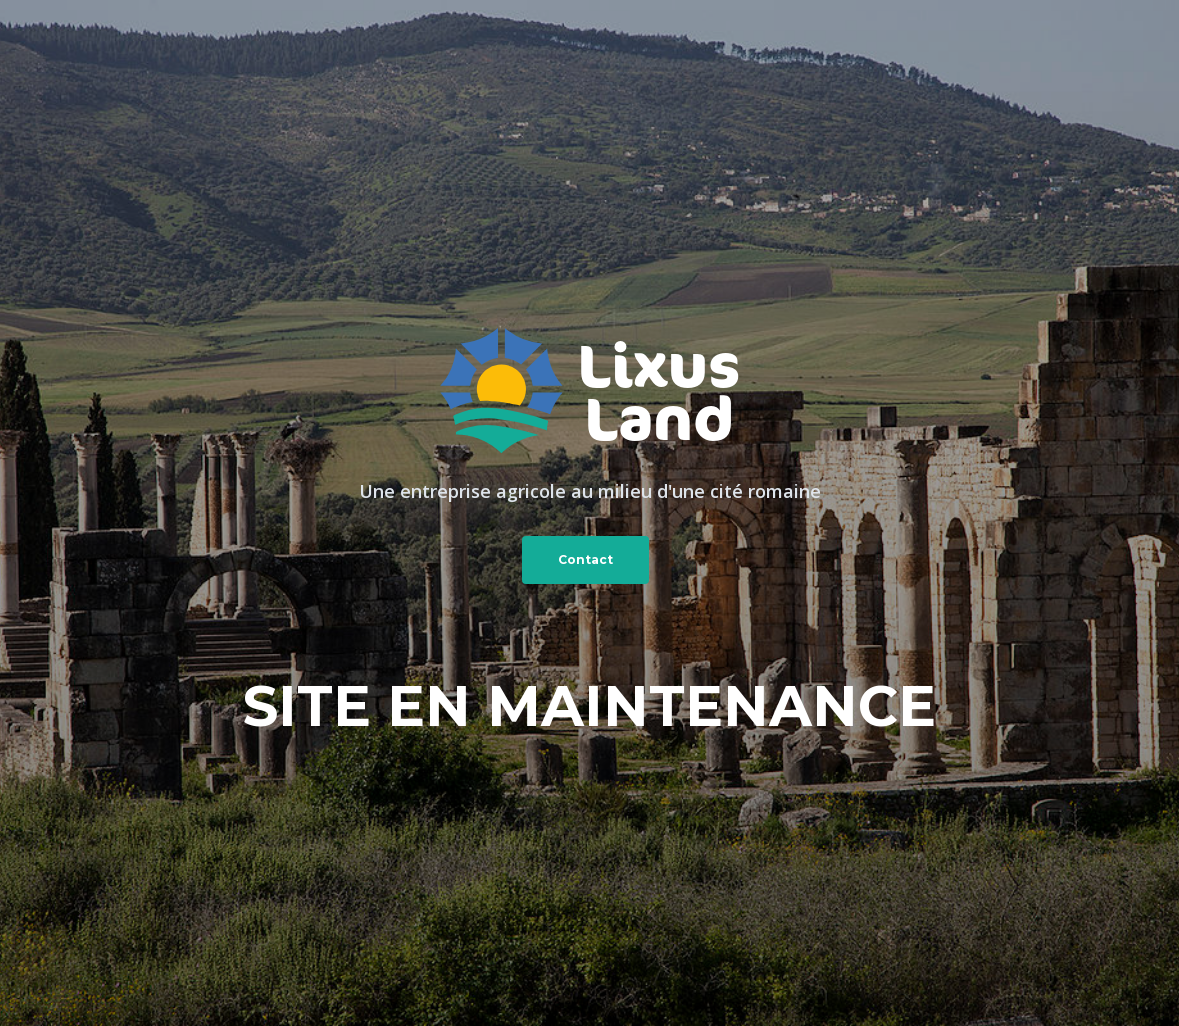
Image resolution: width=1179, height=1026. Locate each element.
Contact (585, 559)
